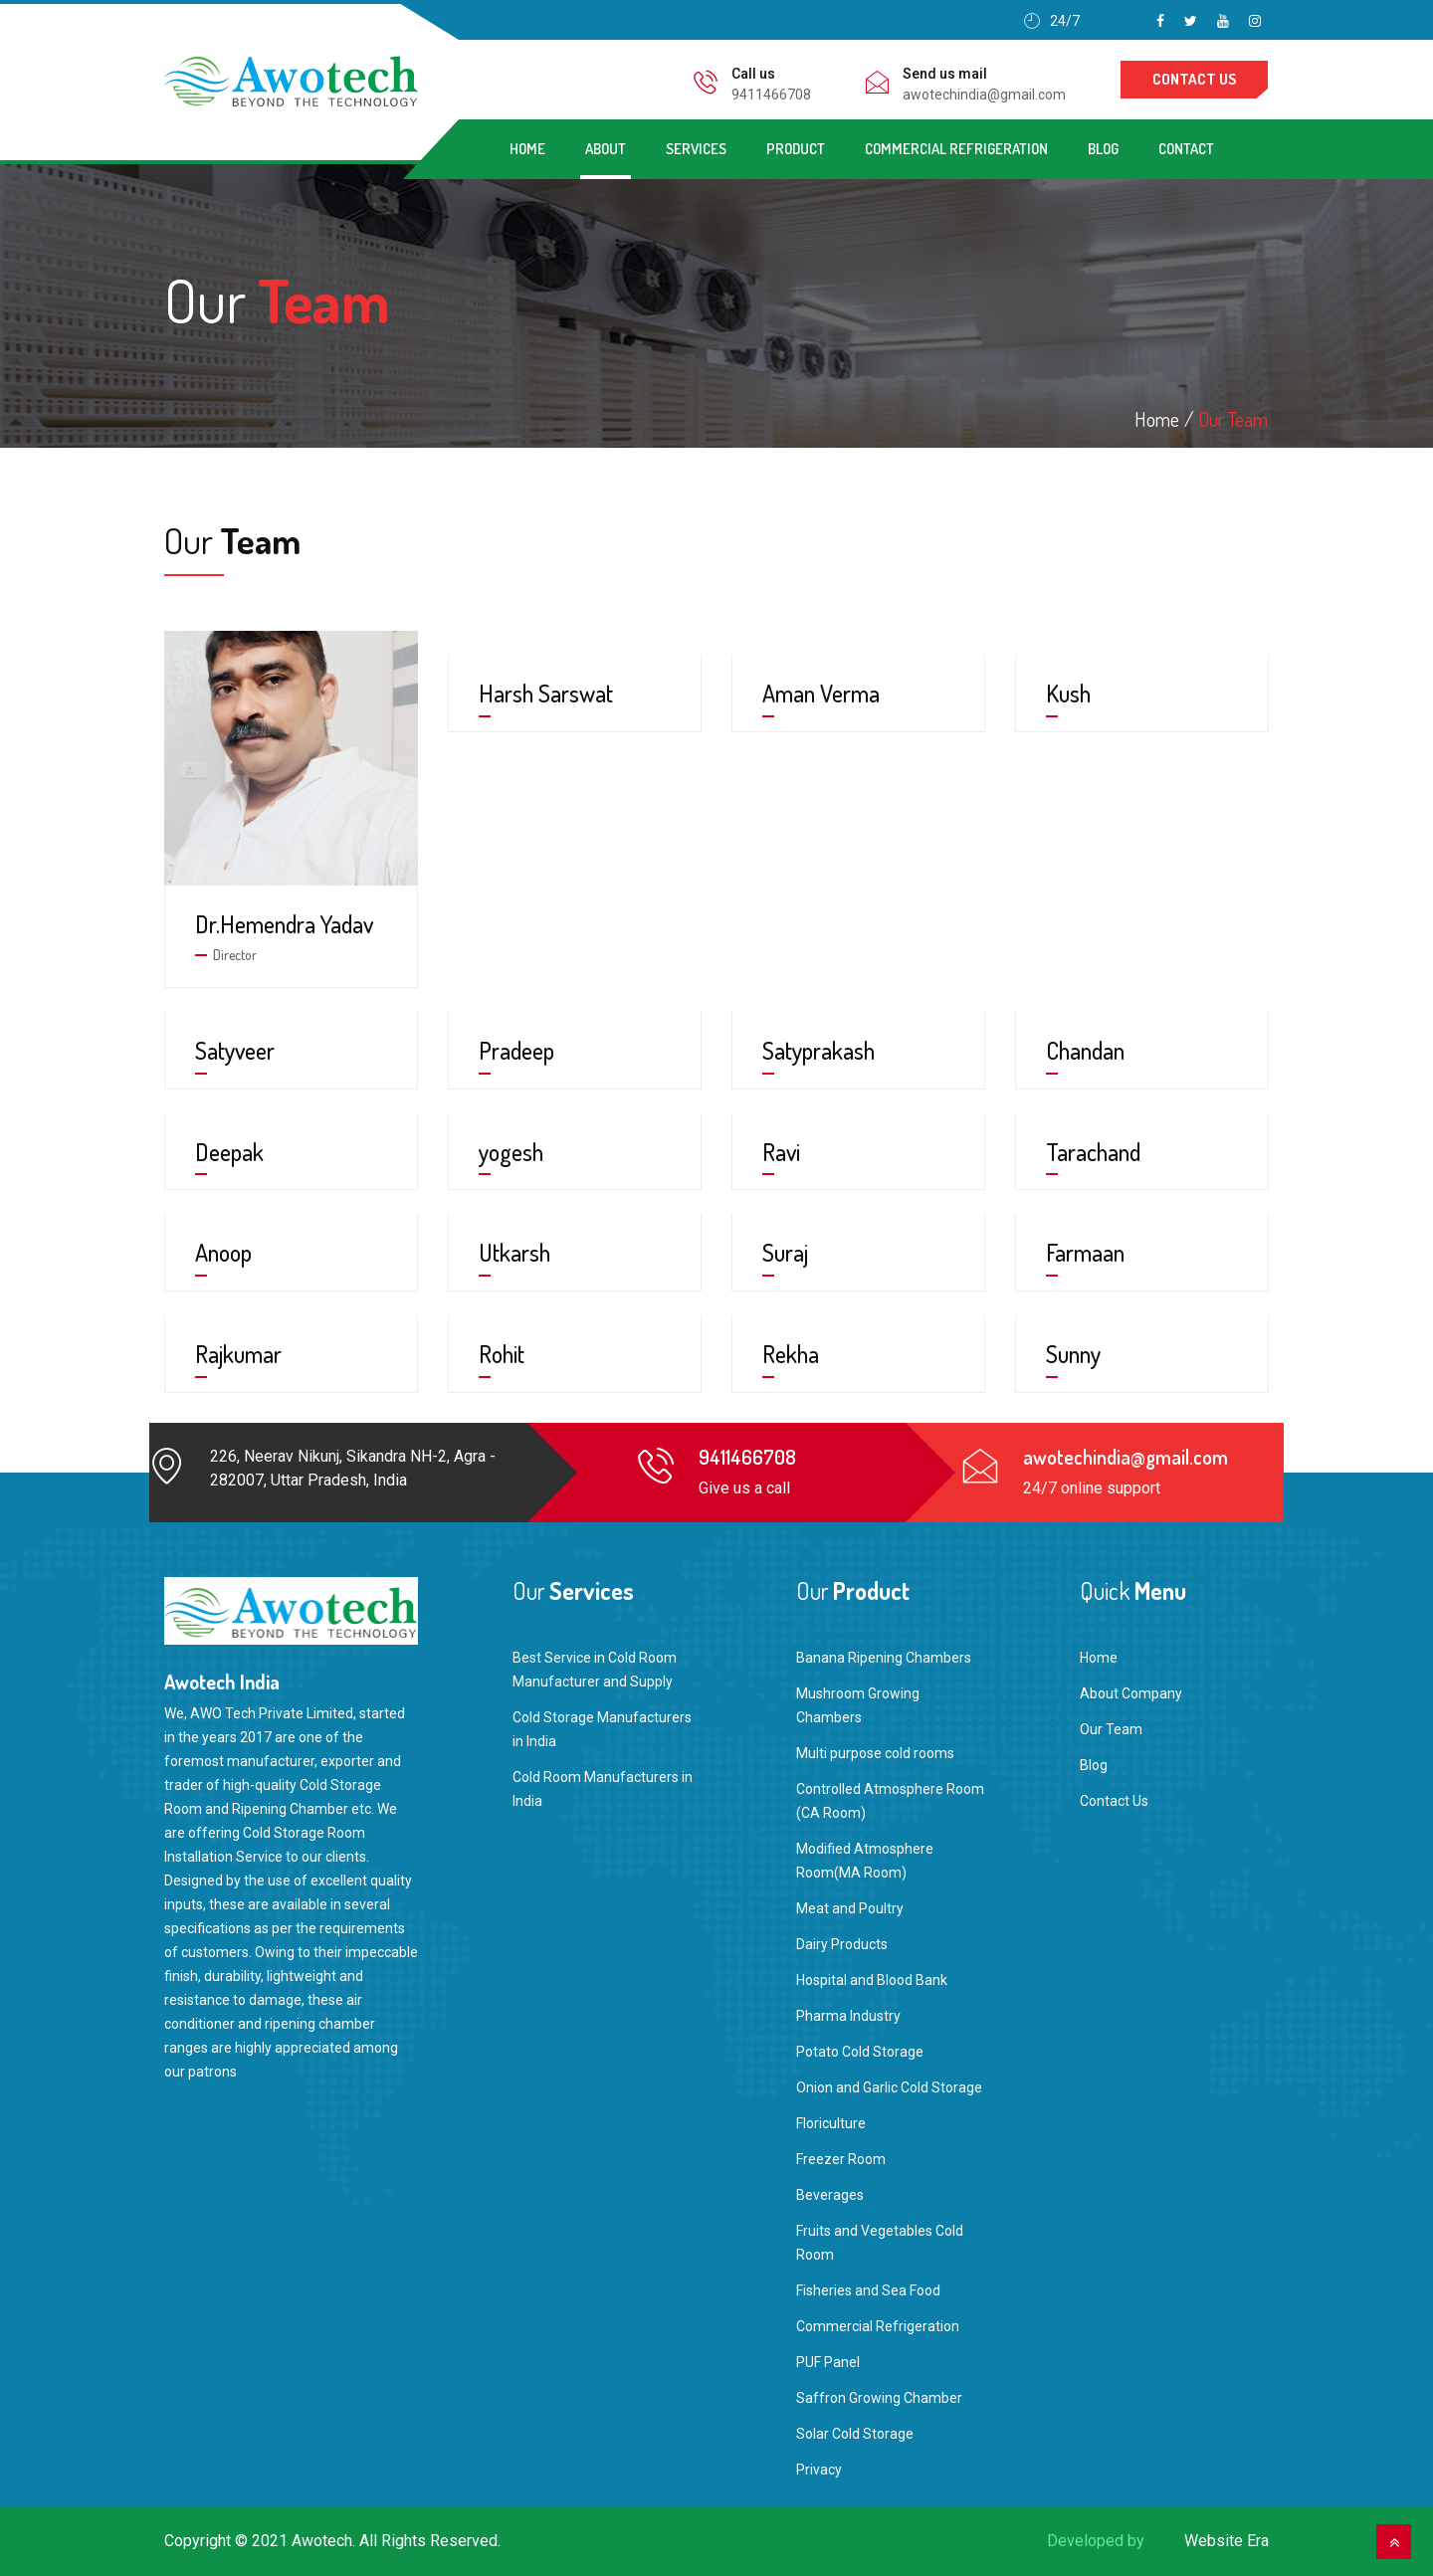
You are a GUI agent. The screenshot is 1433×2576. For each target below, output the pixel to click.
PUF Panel (828, 2362)
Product (795, 148)
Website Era (1226, 2540)
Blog (1103, 148)
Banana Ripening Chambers (883, 1658)
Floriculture (831, 2123)
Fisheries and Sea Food (868, 2290)
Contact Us (1114, 1801)
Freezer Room (841, 2159)
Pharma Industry (848, 2016)
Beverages (830, 2195)
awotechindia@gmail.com (984, 94)
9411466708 (771, 94)
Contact (1186, 148)
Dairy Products (842, 1944)
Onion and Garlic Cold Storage (889, 2087)
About (605, 148)
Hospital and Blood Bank (871, 1980)
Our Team (1233, 419)
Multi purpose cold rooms (875, 1753)
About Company (1131, 1693)
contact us (1194, 79)
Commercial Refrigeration (956, 148)
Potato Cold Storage (859, 2052)
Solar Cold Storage (855, 2434)
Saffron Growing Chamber (879, 2398)
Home (527, 148)
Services (696, 148)
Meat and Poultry (850, 1908)
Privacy (819, 2469)
